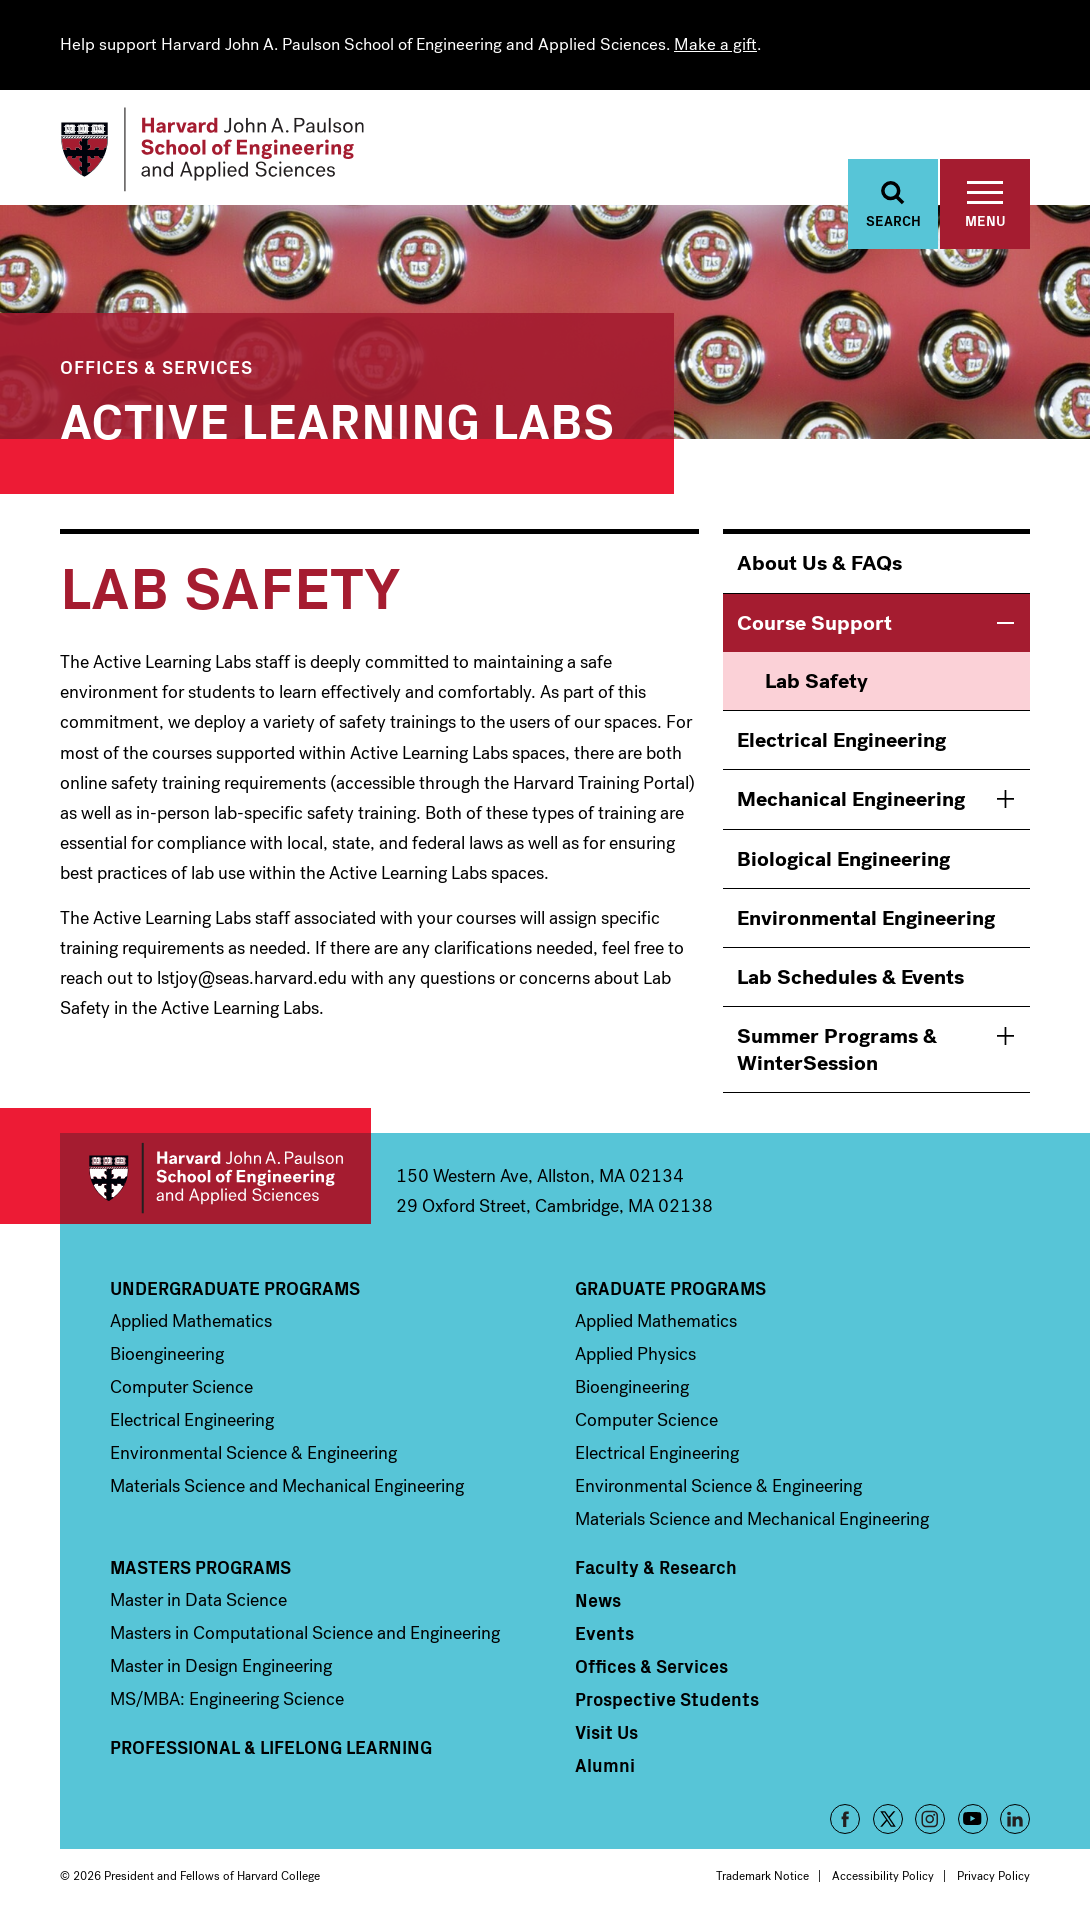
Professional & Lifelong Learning (271, 1748)
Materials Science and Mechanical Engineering (287, 1487)
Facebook (845, 1820)
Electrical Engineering (841, 741)
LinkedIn (1015, 1820)
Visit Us (606, 1733)
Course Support (814, 623)
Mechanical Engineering (851, 800)
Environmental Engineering (866, 919)
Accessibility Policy (883, 1877)
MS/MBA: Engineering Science (227, 1700)
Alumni (605, 1766)
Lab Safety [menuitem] (816, 682)
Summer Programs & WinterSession (837, 1050)
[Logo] (213, 150)
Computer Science (181, 1388)
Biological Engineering (843, 859)
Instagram (930, 1820)
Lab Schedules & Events (850, 978)
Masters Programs (200, 1568)
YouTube (973, 1820)
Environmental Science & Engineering (253, 1454)
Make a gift (715, 44)
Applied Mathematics (191, 1322)
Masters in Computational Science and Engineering (305, 1634)
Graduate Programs (670, 1289)
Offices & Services (156, 367)
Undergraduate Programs (235, 1289)
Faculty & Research (656, 1568)
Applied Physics (635, 1355)
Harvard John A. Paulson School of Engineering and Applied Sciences (215, 1179)
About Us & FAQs (819, 564)
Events (604, 1634)
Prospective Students (667, 1700)
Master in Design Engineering (221, 1667)
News (598, 1601)
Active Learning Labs (337, 418)
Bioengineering (167, 1355)
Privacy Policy (993, 1877)
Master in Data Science (198, 1601)
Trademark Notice (762, 1877)
